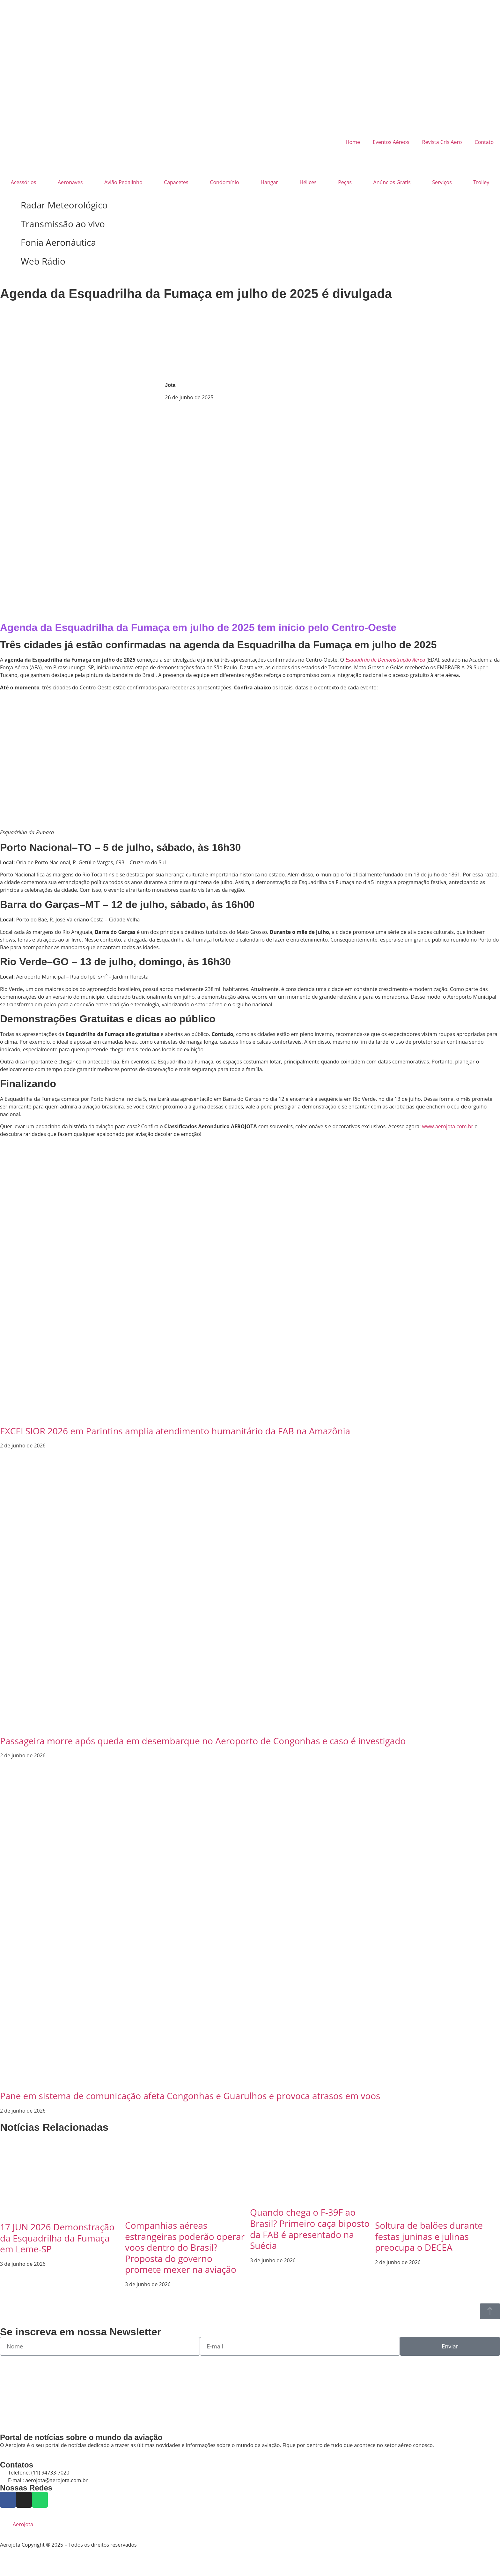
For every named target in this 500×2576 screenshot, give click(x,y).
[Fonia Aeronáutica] (8, 243)
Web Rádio (43, 261)
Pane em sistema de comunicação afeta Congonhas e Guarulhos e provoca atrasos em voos (190, 2096)
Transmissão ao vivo (63, 224)
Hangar (269, 182)
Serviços (442, 182)
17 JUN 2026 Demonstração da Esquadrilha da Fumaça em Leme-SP (57, 2238)
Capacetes (176, 182)
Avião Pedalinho (123, 182)
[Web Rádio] (8, 261)
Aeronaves (70, 182)
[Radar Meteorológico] (8, 205)
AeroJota (23, 2524)
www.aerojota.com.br (448, 1126)
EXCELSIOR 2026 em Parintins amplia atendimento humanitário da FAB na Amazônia (175, 1431)
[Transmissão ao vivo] (8, 224)
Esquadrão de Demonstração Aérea (385, 659)
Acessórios (23, 182)
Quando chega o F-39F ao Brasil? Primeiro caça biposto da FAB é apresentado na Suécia (310, 2228)
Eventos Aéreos (391, 142)
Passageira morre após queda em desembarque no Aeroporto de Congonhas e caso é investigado (203, 1741)
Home (353, 142)
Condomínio (224, 182)
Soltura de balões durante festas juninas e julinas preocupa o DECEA (429, 2236)
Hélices (307, 182)
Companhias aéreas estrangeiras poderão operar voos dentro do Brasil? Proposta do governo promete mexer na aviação (185, 2247)
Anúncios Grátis (392, 182)
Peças (345, 182)
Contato (484, 142)
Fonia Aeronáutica (58, 242)
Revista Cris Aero (442, 142)
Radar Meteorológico (64, 205)
